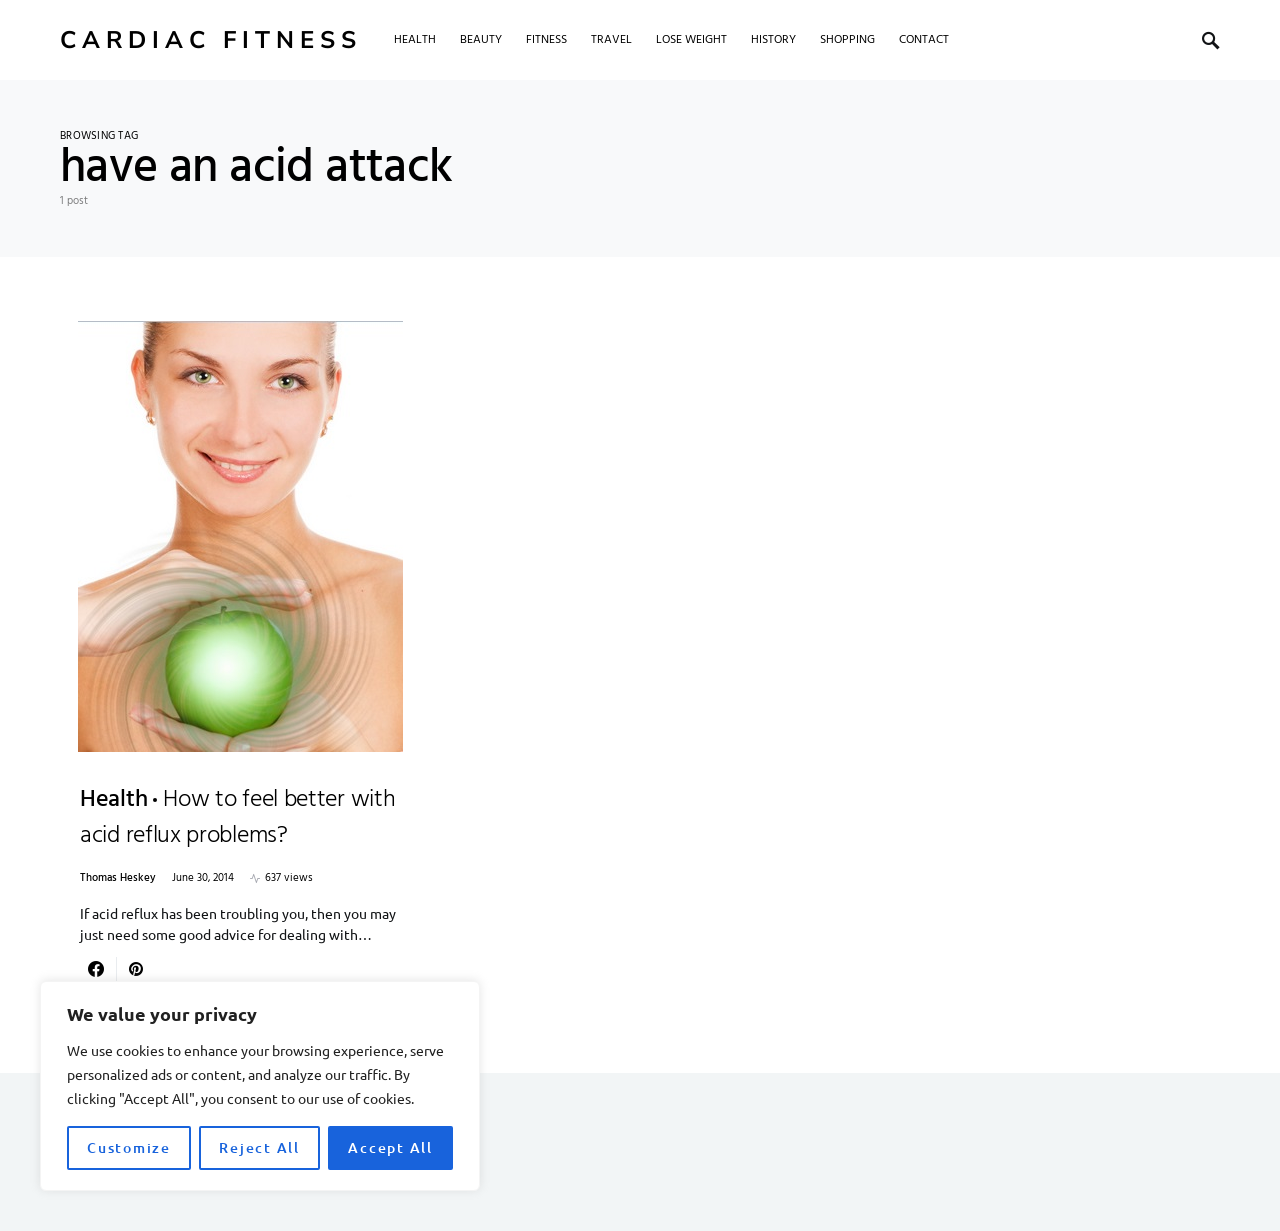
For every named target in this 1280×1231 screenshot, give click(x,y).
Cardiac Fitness (211, 40)
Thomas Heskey (118, 878)
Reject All (259, 1147)
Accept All (390, 1147)
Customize (129, 1147)
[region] (260, 1086)
